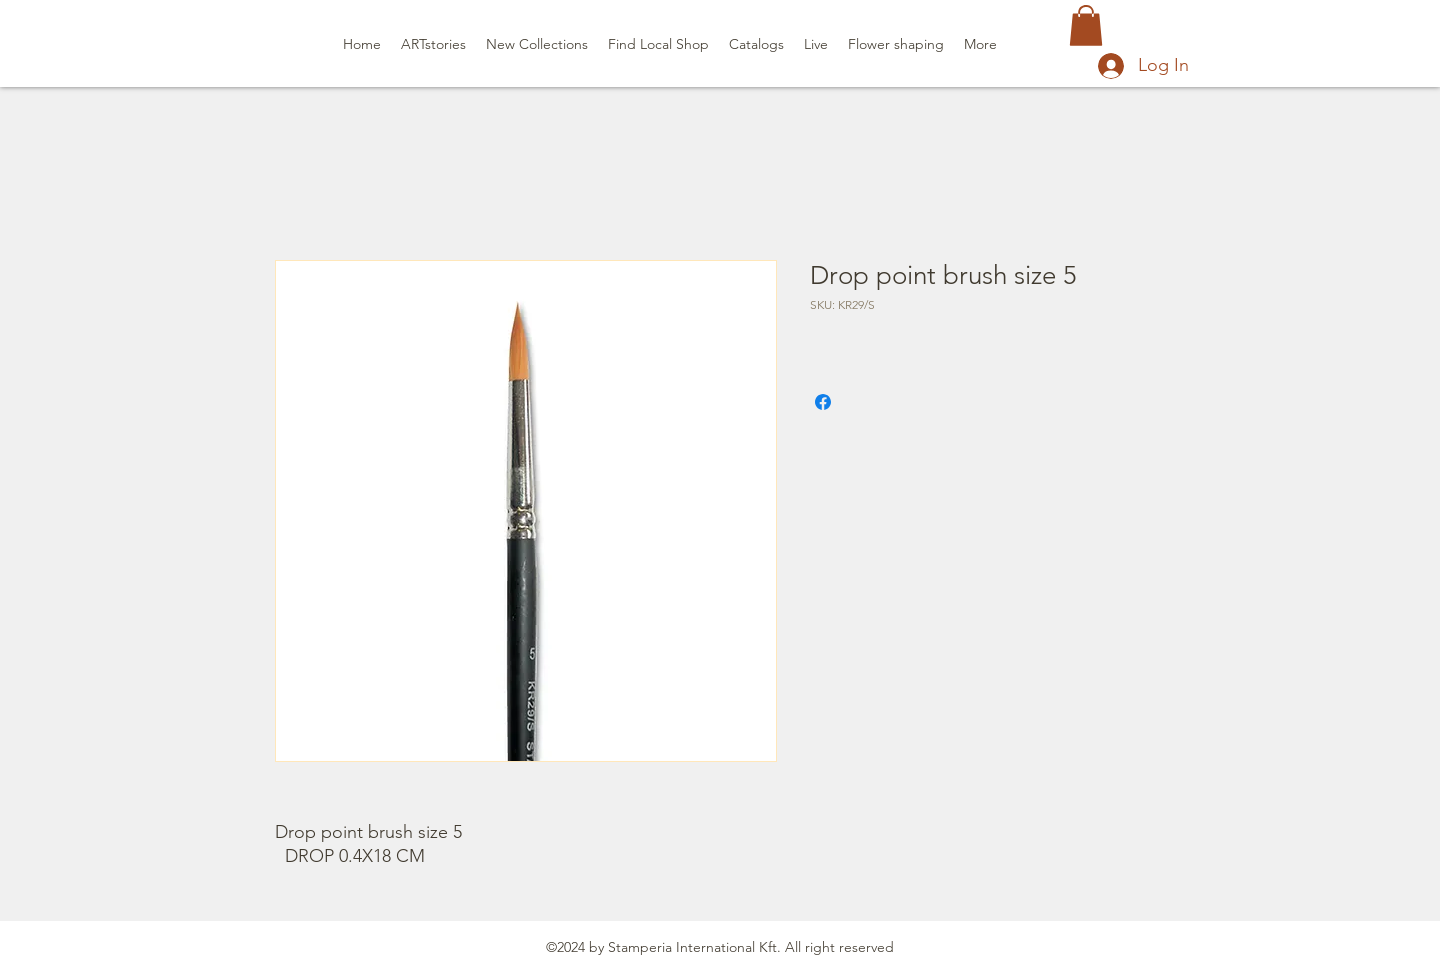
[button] (1086, 25)
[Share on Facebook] (823, 402)
